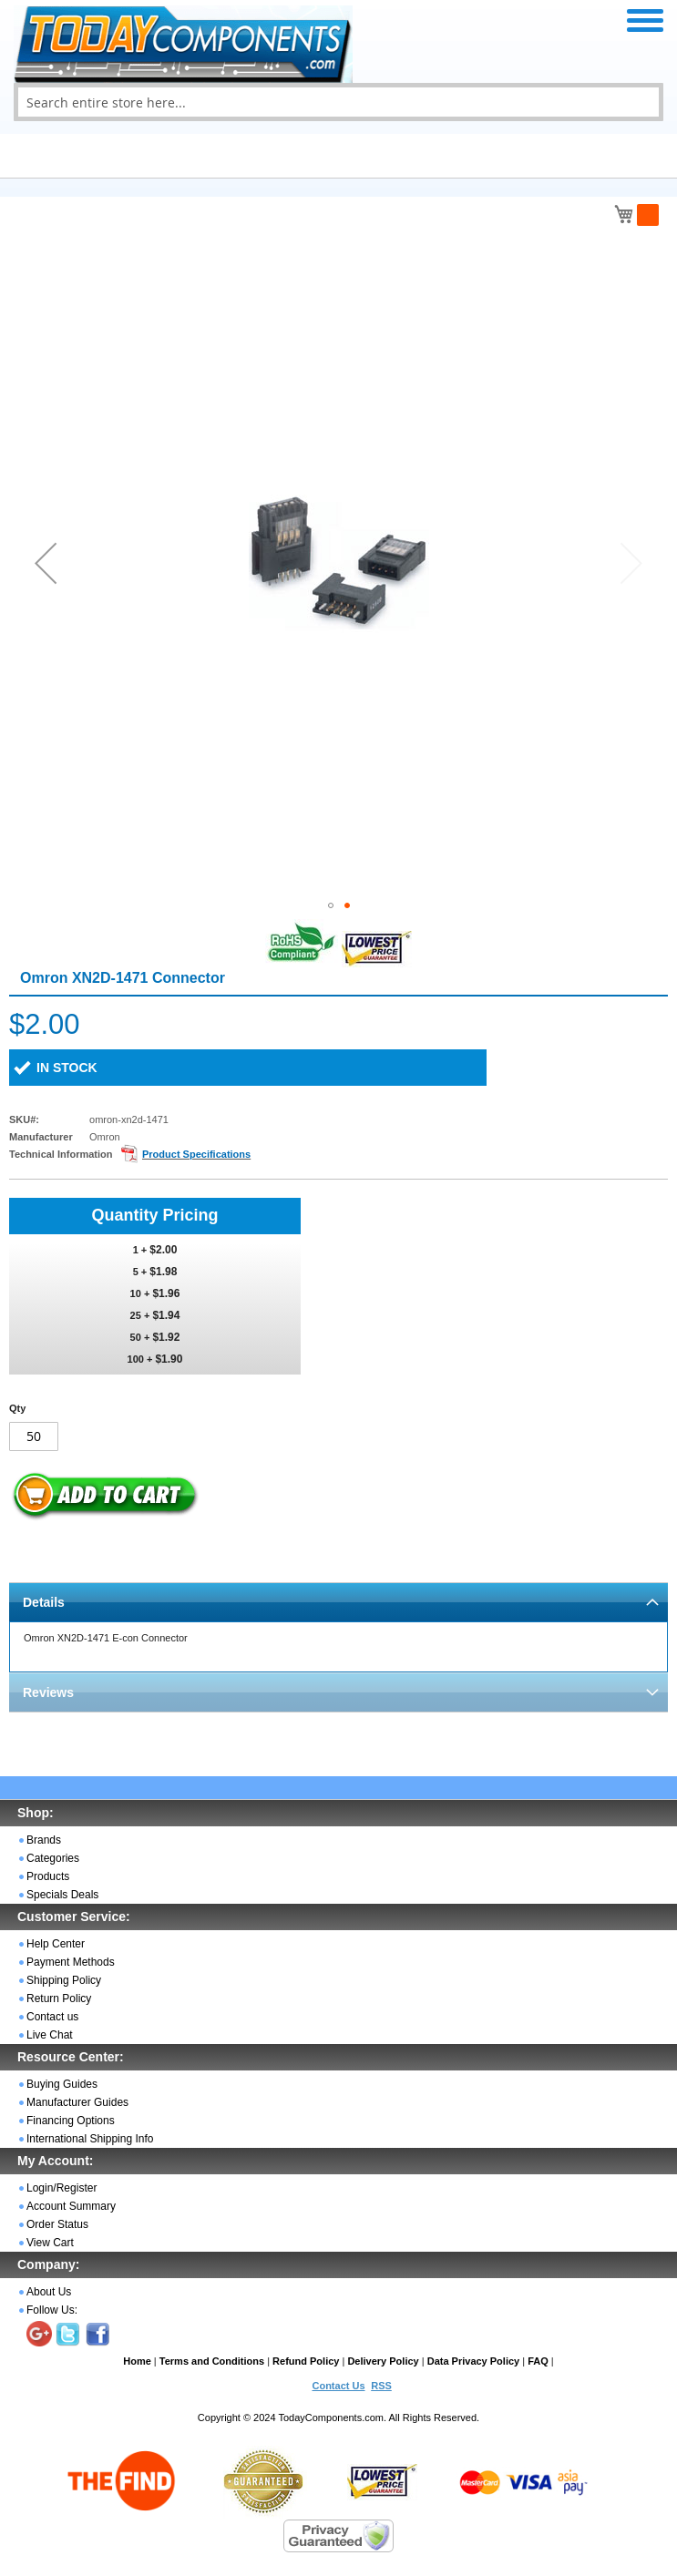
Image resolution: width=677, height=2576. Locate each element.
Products (47, 1876)
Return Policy (58, 1998)
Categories (52, 1858)
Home (137, 2361)
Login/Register (61, 2188)
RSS (381, 2385)
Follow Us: (51, 2310)
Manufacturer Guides (77, 2102)
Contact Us (338, 2385)
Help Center (55, 1943)
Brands (43, 1840)
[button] (45, 562)
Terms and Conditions (211, 2361)
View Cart (50, 2242)
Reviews (48, 1692)
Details (44, 1602)
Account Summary (71, 2206)
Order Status (57, 2224)
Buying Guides (61, 2084)
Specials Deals (62, 1894)
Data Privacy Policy (473, 2361)
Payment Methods (70, 1962)
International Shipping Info (89, 2138)
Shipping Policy (63, 1980)
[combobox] (338, 102)
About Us (48, 2291)
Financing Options (70, 2120)
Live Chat (49, 2035)
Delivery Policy (382, 2361)
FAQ (538, 2361)
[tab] (338, 1601)
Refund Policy (305, 2361)
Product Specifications (196, 1154)
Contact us (52, 2016)
